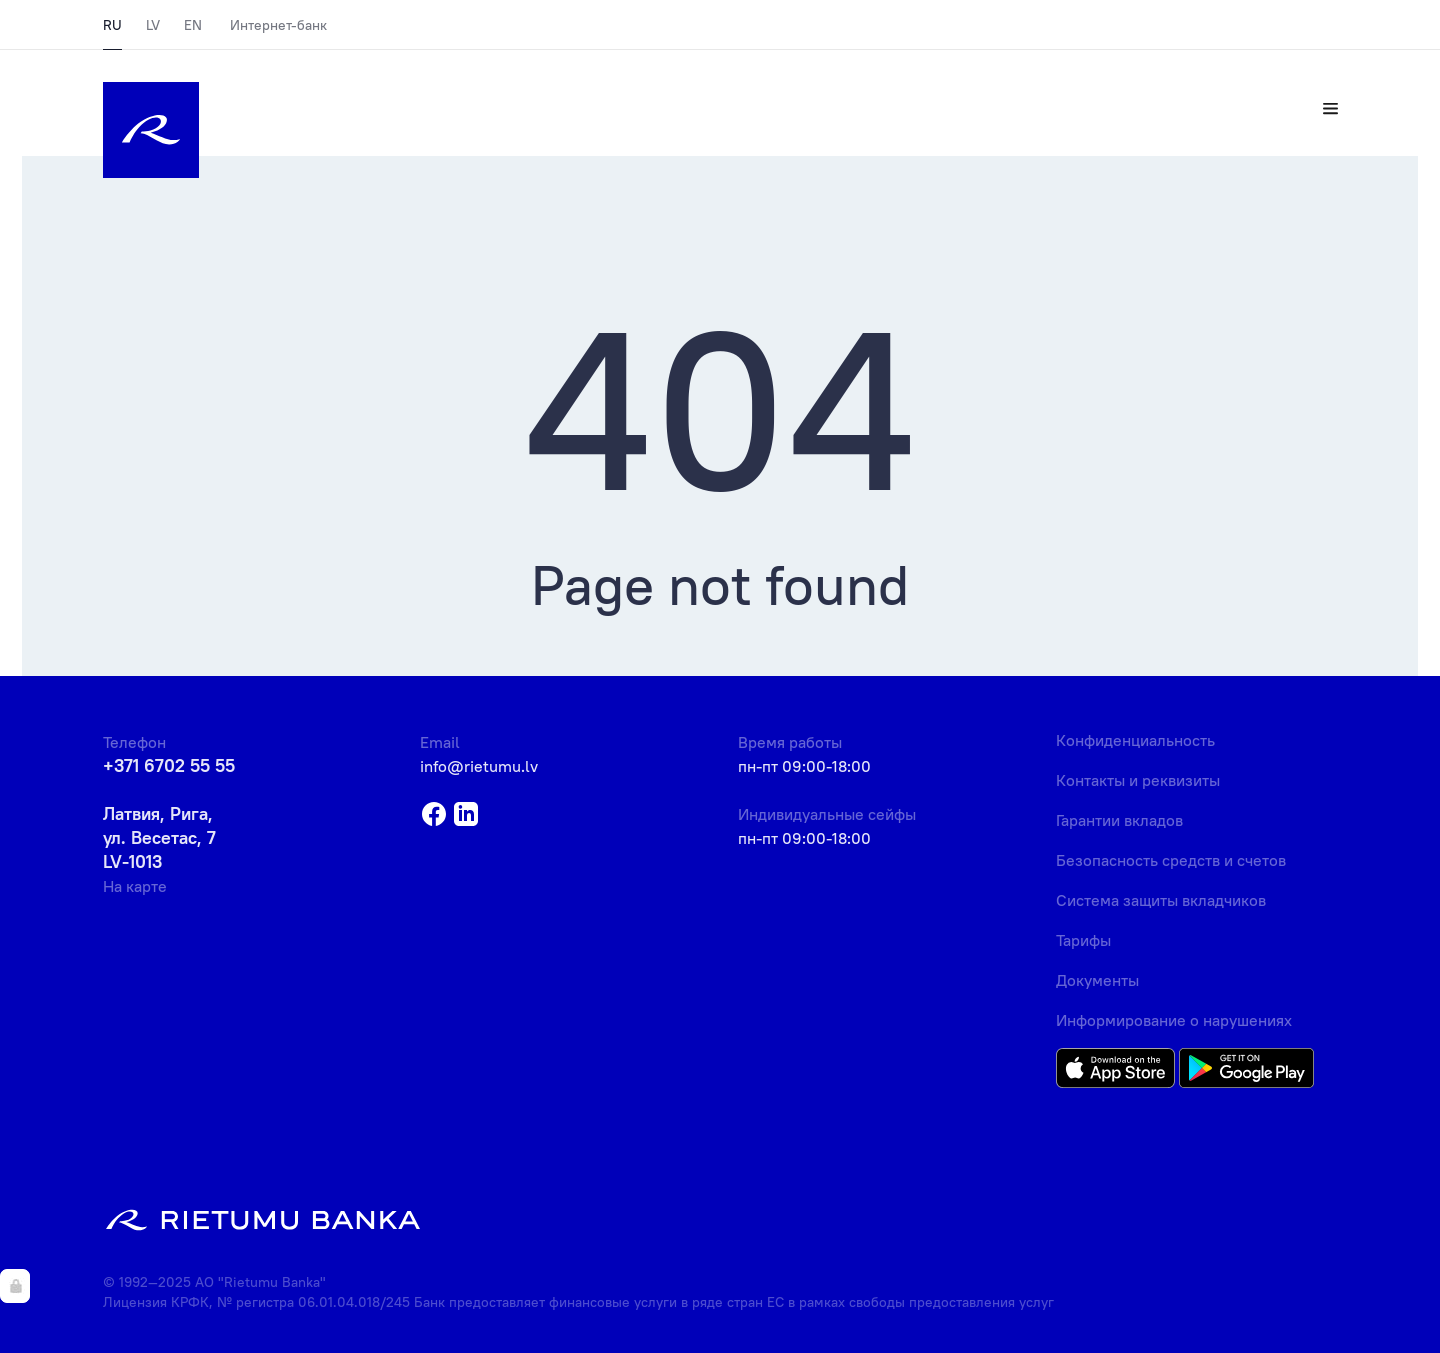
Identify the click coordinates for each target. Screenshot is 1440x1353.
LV (153, 25)
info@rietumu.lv (479, 766)
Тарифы (1083, 940)
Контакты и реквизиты (1138, 780)
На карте (135, 886)
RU (112, 25)
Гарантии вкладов (1119, 820)
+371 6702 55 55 (169, 765)
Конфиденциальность (1135, 740)
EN (193, 25)
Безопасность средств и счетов (1171, 860)
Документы (1097, 980)
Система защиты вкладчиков (1161, 900)
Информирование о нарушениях (1174, 1020)
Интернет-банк (278, 25)
